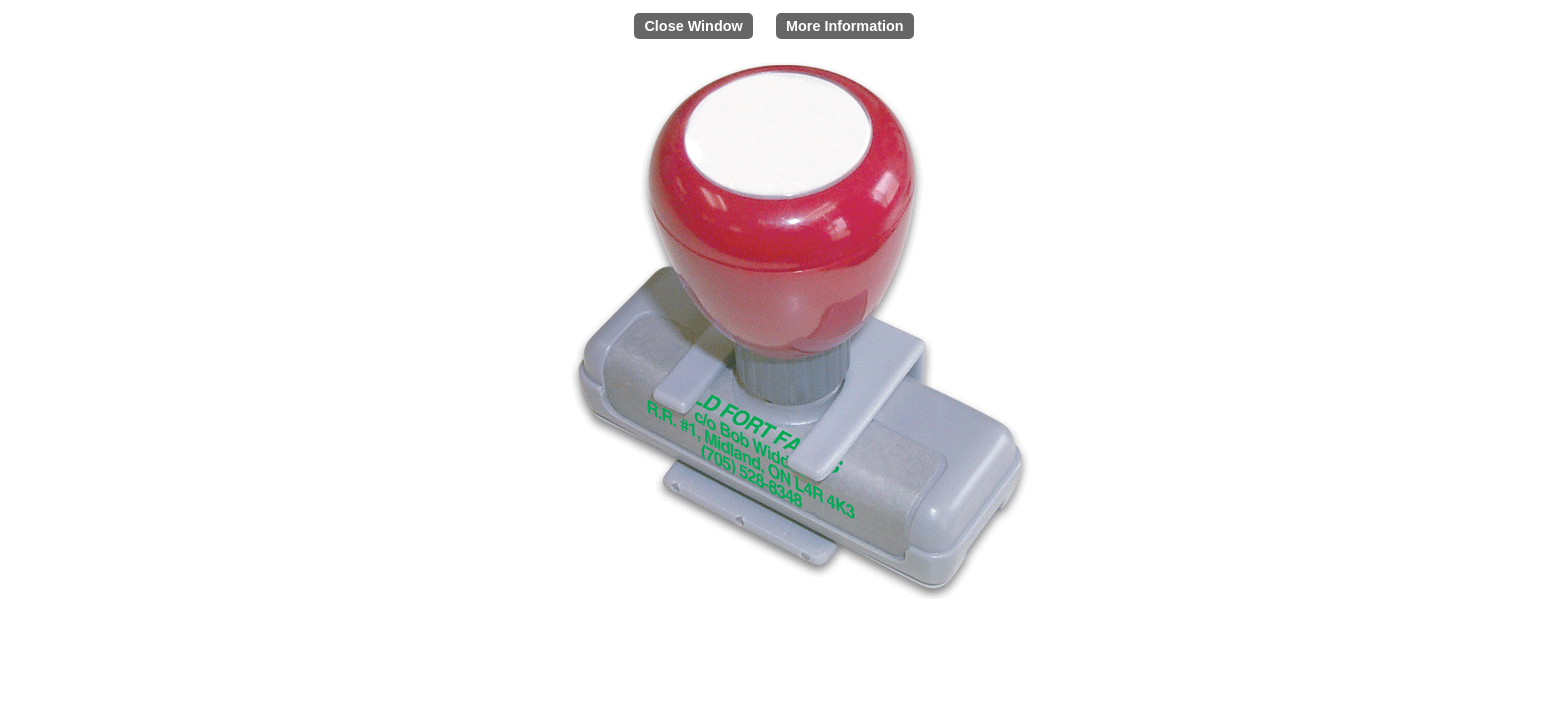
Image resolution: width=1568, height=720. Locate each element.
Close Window (693, 26)
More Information (845, 26)
